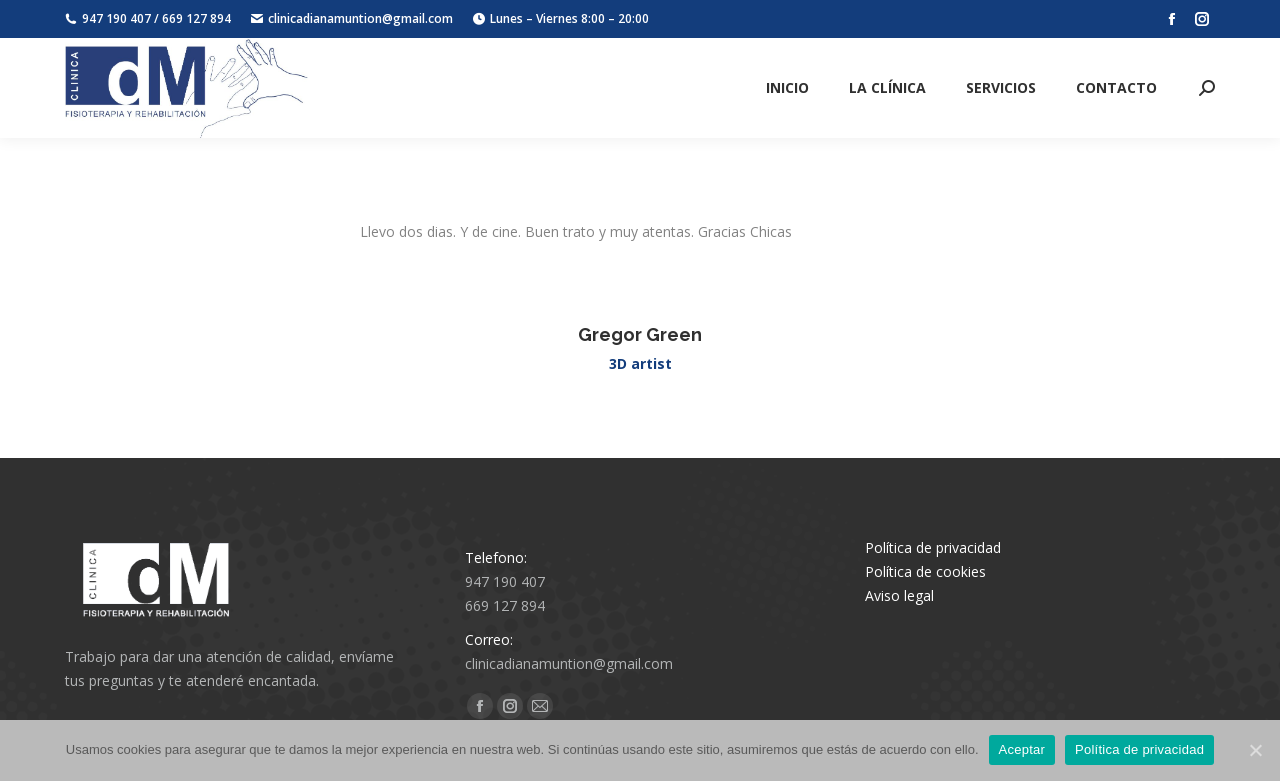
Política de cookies (925, 571)
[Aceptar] (1255, 750)
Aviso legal (899, 595)
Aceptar (1022, 749)
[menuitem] (787, 88)
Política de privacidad (933, 547)
